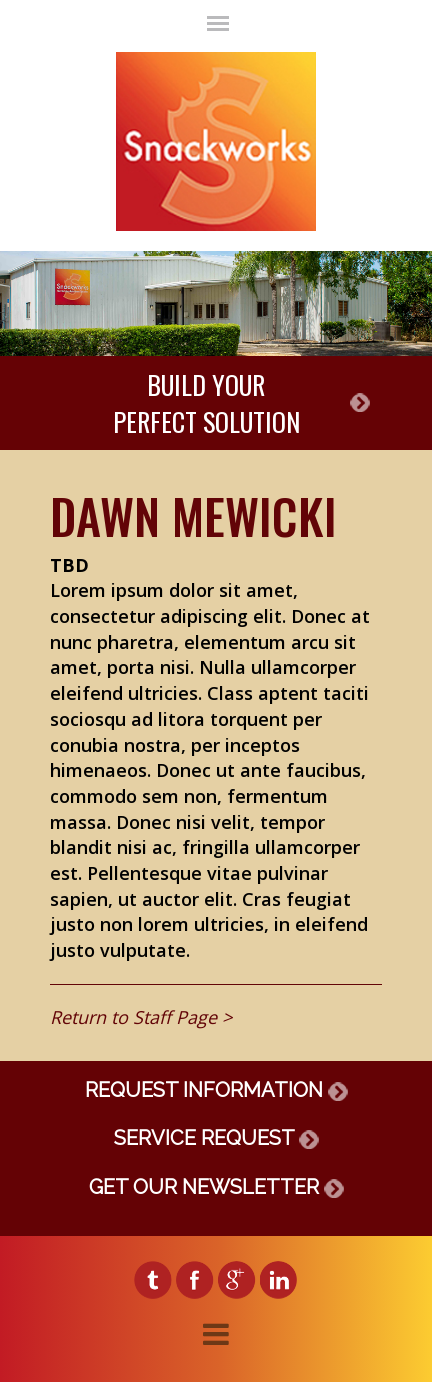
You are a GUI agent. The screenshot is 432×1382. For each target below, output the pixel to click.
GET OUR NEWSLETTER (216, 1187)
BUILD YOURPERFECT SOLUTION (206, 403)
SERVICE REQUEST (216, 1138)
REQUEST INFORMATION (216, 1090)
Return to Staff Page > (141, 1017)
